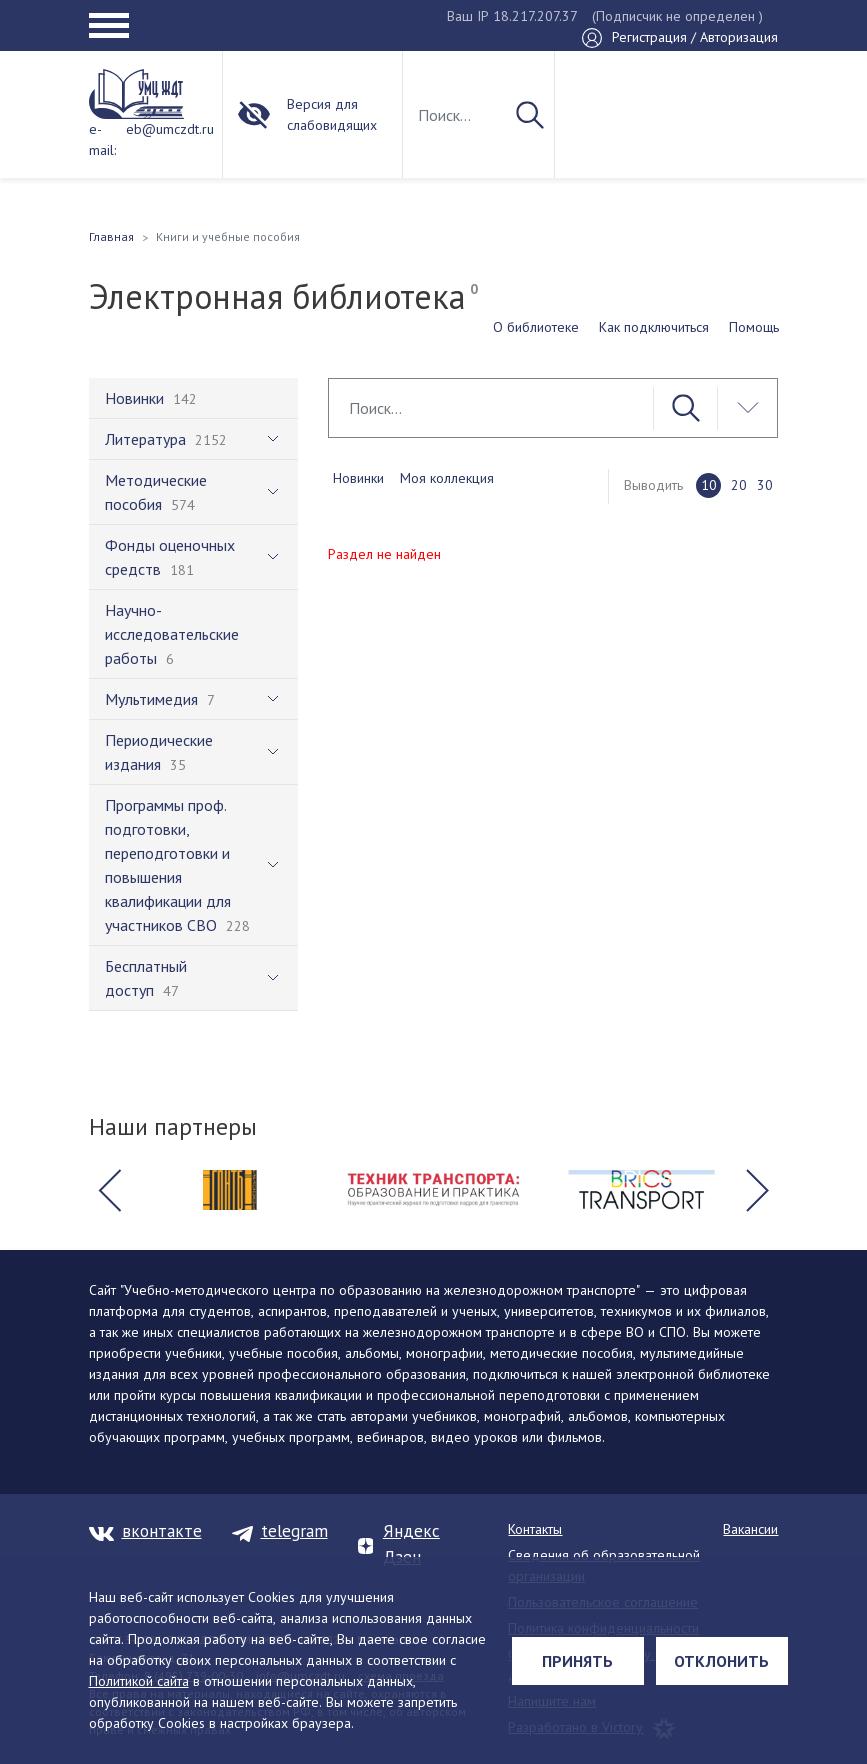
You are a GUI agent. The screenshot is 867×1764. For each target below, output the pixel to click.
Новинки (358, 478)
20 (739, 485)
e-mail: (102, 139)
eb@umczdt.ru (170, 129)
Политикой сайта (139, 1681)
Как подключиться (654, 327)
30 (765, 485)
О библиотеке (536, 327)
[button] (110, 1190)
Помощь (754, 327)
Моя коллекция (447, 478)
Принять (577, 1661)
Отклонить (721, 1661)
